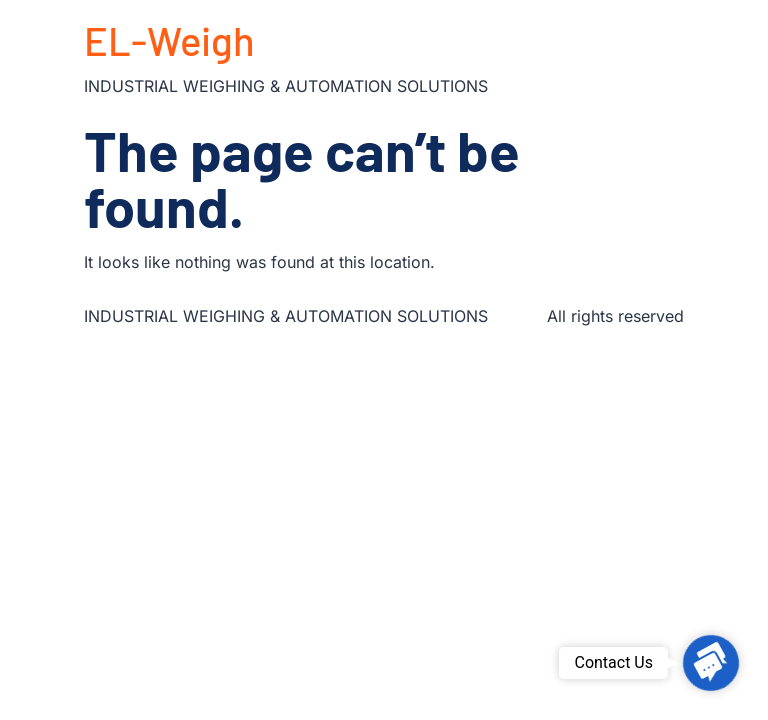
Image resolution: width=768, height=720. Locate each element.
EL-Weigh (169, 40)
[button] (711, 663)
